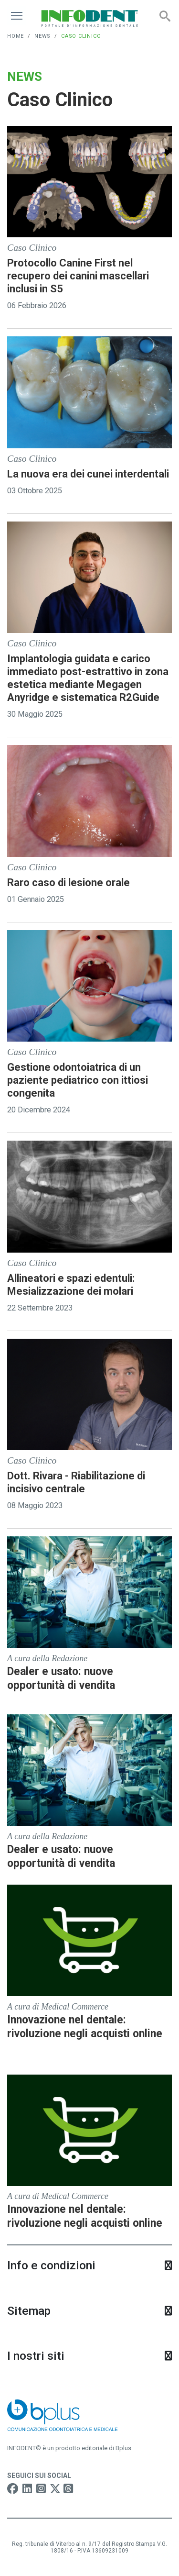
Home (15, 36)
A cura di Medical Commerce (57, 2006)
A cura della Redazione (47, 1658)
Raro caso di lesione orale (68, 882)
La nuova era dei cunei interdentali (88, 474)
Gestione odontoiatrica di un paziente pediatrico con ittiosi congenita (77, 1080)
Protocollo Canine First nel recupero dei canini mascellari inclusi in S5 (78, 276)
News (42, 36)
